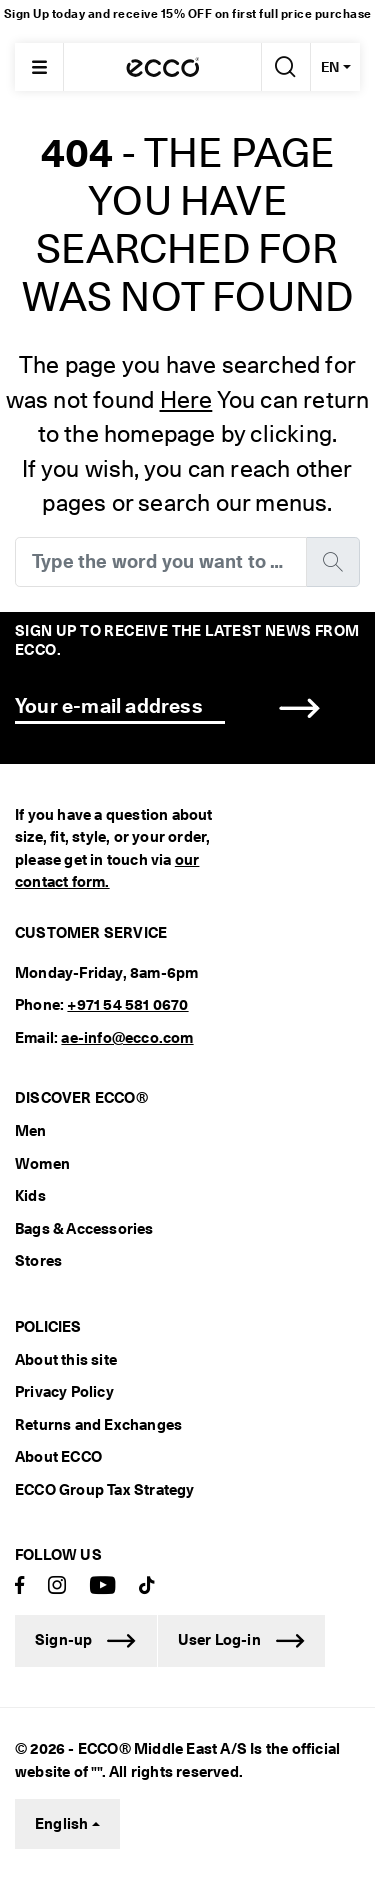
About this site (66, 1360)
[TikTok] (147, 1586)
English (61, 1824)
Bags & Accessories (84, 1229)
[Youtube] (103, 1586)
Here (186, 399)
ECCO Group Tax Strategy (105, 1490)
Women (42, 1164)
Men (31, 1131)
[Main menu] (39, 67)
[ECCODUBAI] (162, 67)
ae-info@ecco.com (127, 1038)
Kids (30, 1196)
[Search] (284, 67)
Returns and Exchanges (98, 1425)
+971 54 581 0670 (127, 1005)
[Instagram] (57, 1586)
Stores (38, 1261)
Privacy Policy (64, 1392)
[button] (300, 707)
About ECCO (58, 1457)
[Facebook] (20, 1586)
